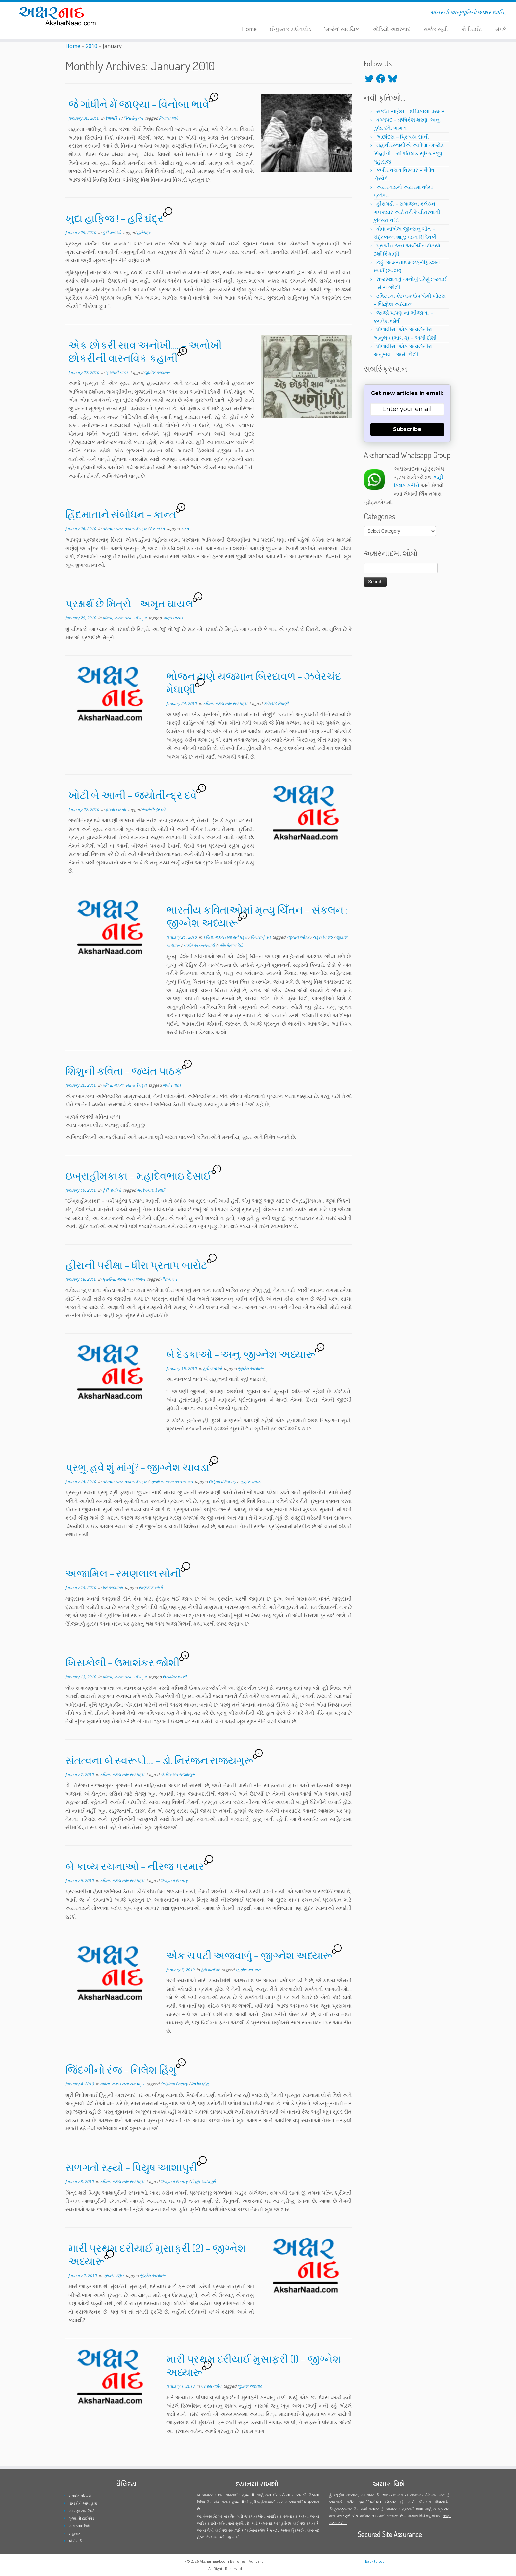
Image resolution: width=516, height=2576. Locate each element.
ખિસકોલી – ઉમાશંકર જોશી (122, 1662)
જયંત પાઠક (172, 1085)
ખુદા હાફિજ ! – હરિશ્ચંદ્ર (114, 218)
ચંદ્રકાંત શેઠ (323, 937)
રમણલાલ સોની (151, 1587)
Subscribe (407, 429)
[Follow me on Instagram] (149, 13)
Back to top (375, 2561)
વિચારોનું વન (133, 118)
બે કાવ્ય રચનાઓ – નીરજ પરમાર (134, 1866)
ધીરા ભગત (169, 1279)
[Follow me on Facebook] (145, 13)
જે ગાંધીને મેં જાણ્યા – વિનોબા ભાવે (138, 104)
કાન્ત (185, 528)
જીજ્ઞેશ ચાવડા (250, 1481)
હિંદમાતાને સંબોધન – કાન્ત (120, 514)
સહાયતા (75, 2533)
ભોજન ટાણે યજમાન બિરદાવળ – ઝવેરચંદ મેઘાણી (253, 682)
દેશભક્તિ (113, 118)
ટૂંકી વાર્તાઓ (112, 232)
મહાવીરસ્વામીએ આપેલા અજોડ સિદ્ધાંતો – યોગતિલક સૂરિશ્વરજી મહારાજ (409, 153)
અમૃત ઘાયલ (173, 618)
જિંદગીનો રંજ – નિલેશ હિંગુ (120, 2069)
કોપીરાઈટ (471, 29)
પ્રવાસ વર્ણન (114, 2275)
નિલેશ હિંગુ (200, 2084)
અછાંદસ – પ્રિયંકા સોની (402, 136)
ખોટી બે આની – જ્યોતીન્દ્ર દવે (132, 795)
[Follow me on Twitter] (141, 13)
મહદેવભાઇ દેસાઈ (151, 1190)
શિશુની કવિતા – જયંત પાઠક (123, 1070)
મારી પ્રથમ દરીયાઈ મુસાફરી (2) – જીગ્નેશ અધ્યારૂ (157, 2254)
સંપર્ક (500, 29)
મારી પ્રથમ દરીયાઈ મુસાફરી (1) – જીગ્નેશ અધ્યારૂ (253, 2365)
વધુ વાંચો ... (235, 2537)
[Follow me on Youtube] (154, 13)
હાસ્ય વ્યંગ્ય (116, 809)
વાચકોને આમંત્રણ (83, 2503)
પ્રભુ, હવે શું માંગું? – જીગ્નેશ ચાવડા (137, 1467)
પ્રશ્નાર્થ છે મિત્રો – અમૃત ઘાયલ (129, 603)
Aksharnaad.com (214, 2561)
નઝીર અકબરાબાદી (199, 945)
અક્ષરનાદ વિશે (79, 2525)
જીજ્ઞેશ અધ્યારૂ (157, 372)
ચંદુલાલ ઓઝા (298, 937)
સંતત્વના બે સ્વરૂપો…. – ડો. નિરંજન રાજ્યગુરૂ (159, 1760)
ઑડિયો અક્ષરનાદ (391, 29)
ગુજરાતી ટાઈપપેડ (81, 2518)
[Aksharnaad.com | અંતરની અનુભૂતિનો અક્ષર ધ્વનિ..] (59, 15)
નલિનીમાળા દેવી (230, 945)
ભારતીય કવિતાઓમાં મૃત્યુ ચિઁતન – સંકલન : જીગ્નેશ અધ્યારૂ (257, 916)
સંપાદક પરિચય (80, 2495)
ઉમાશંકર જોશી (174, 1677)
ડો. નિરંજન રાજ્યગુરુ (177, 1774)
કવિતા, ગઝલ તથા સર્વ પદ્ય (125, 528)
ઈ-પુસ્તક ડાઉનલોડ (290, 29)
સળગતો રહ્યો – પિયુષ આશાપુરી (131, 2167)
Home (249, 29)
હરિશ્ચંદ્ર (143, 232)
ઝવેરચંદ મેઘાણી (275, 703)
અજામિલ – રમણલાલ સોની (123, 1573)
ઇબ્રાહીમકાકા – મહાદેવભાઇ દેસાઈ (138, 1175)
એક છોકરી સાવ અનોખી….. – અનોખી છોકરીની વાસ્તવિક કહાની (145, 351)
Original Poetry (223, 1481)
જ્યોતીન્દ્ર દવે (153, 809)
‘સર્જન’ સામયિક (341, 29)
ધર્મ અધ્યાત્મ (113, 1587)
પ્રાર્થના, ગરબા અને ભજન (124, 1279)
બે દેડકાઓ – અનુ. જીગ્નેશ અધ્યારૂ (240, 1354)
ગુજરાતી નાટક (117, 372)
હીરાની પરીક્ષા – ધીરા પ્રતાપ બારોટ (136, 1265)
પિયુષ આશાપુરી (203, 2181)
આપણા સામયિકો (82, 2510)
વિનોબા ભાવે (168, 118)
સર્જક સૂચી (436, 29)
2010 (91, 46)
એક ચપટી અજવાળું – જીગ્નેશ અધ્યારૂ (249, 1955)
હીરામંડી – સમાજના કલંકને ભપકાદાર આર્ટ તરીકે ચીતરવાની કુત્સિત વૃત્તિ (407, 212)
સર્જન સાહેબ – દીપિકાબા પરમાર (410, 111)
